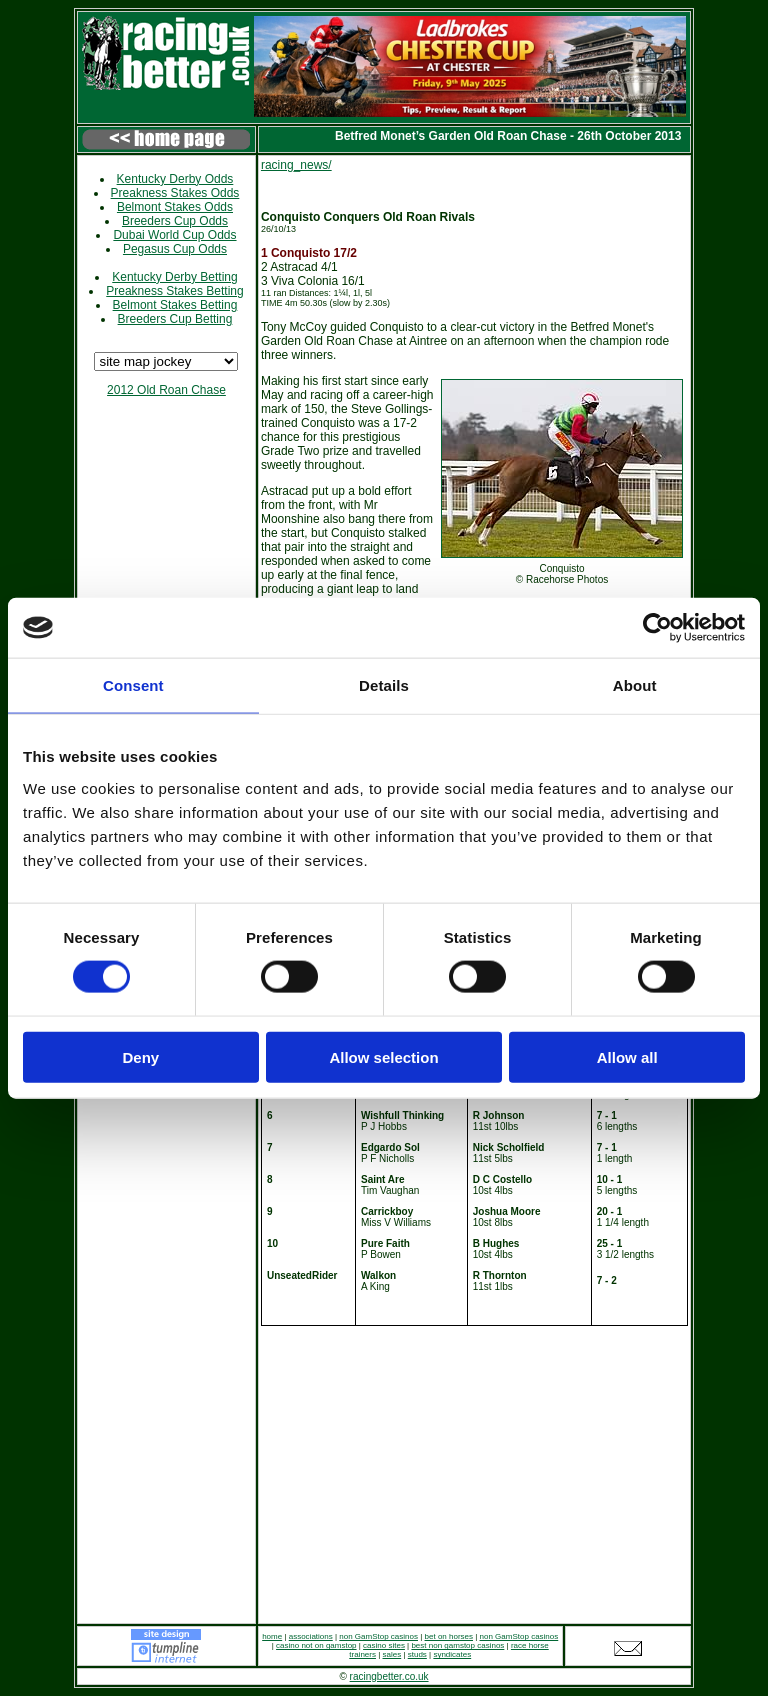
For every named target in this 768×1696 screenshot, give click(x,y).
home (272, 1636)
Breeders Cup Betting (175, 319)
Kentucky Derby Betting (174, 277)
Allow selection (383, 1056)
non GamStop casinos (378, 1636)
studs (417, 1654)
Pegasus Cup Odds (175, 249)
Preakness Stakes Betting (174, 291)
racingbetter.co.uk (389, 1676)
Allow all (627, 1056)
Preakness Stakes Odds (175, 193)
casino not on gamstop (316, 1645)
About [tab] (635, 685)
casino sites (384, 1645)
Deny (140, 1056)
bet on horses (449, 1636)
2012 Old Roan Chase (166, 390)
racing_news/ (296, 165)
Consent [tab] (133, 685)
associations (311, 1636)
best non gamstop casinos (457, 1645)
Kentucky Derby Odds (175, 179)
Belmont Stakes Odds (175, 207)
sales (392, 1654)
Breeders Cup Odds (175, 221)
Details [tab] (384, 685)
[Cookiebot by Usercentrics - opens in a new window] (657, 628)
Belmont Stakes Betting (175, 305)
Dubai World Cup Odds (174, 235)
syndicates (452, 1654)
